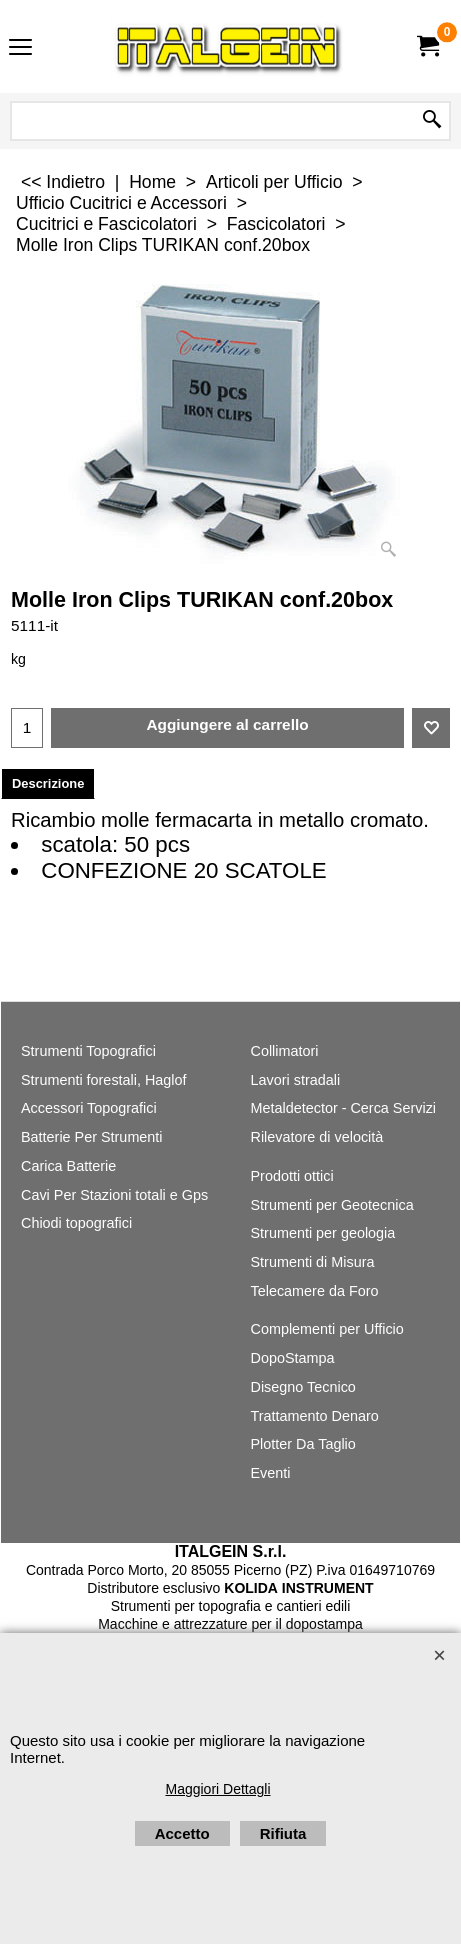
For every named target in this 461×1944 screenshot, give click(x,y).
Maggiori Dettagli (217, 1789)
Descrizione (48, 783)
